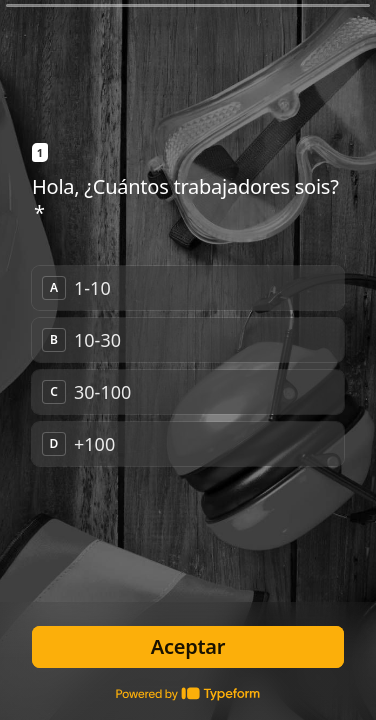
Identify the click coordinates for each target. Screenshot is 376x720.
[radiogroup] (188, 366)
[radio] (188, 288)
